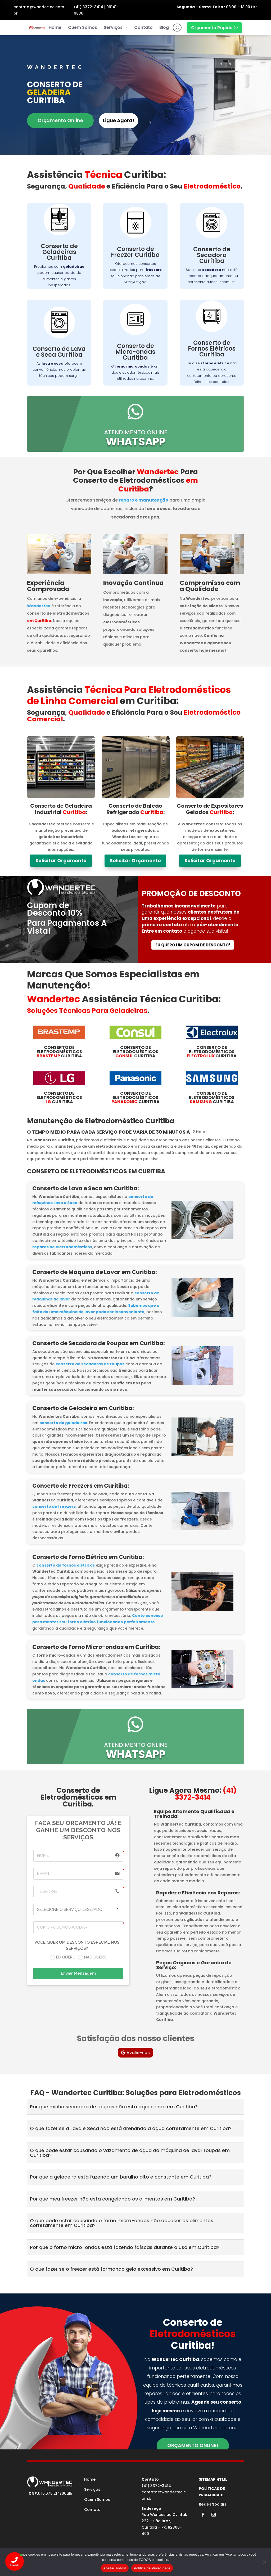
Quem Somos (82, 27)
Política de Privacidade (152, 2568)
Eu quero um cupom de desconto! (192, 945)
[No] (264, 2562)
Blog (164, 27)
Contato (143, 27)
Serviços (116, 27)
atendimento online (135, 432)
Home (55, 27)
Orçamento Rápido (214, 28)
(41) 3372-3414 (88, 7)
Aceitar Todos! (114, 2568)
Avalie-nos (138, 2053)
